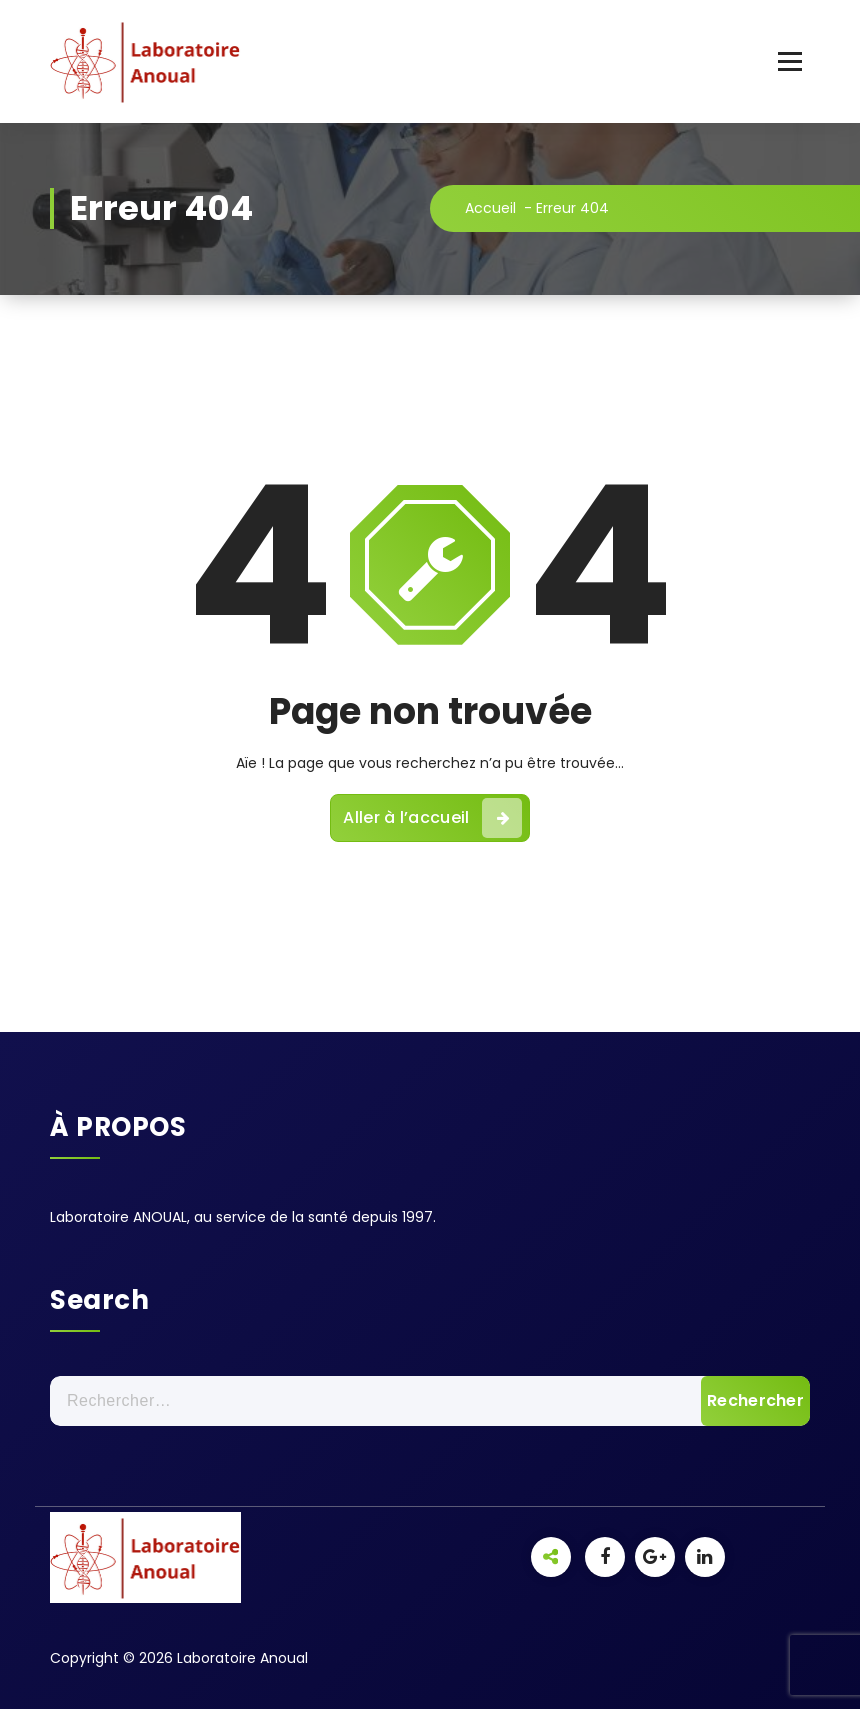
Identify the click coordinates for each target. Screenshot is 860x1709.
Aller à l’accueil (432, 818)
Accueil (490, 208)
